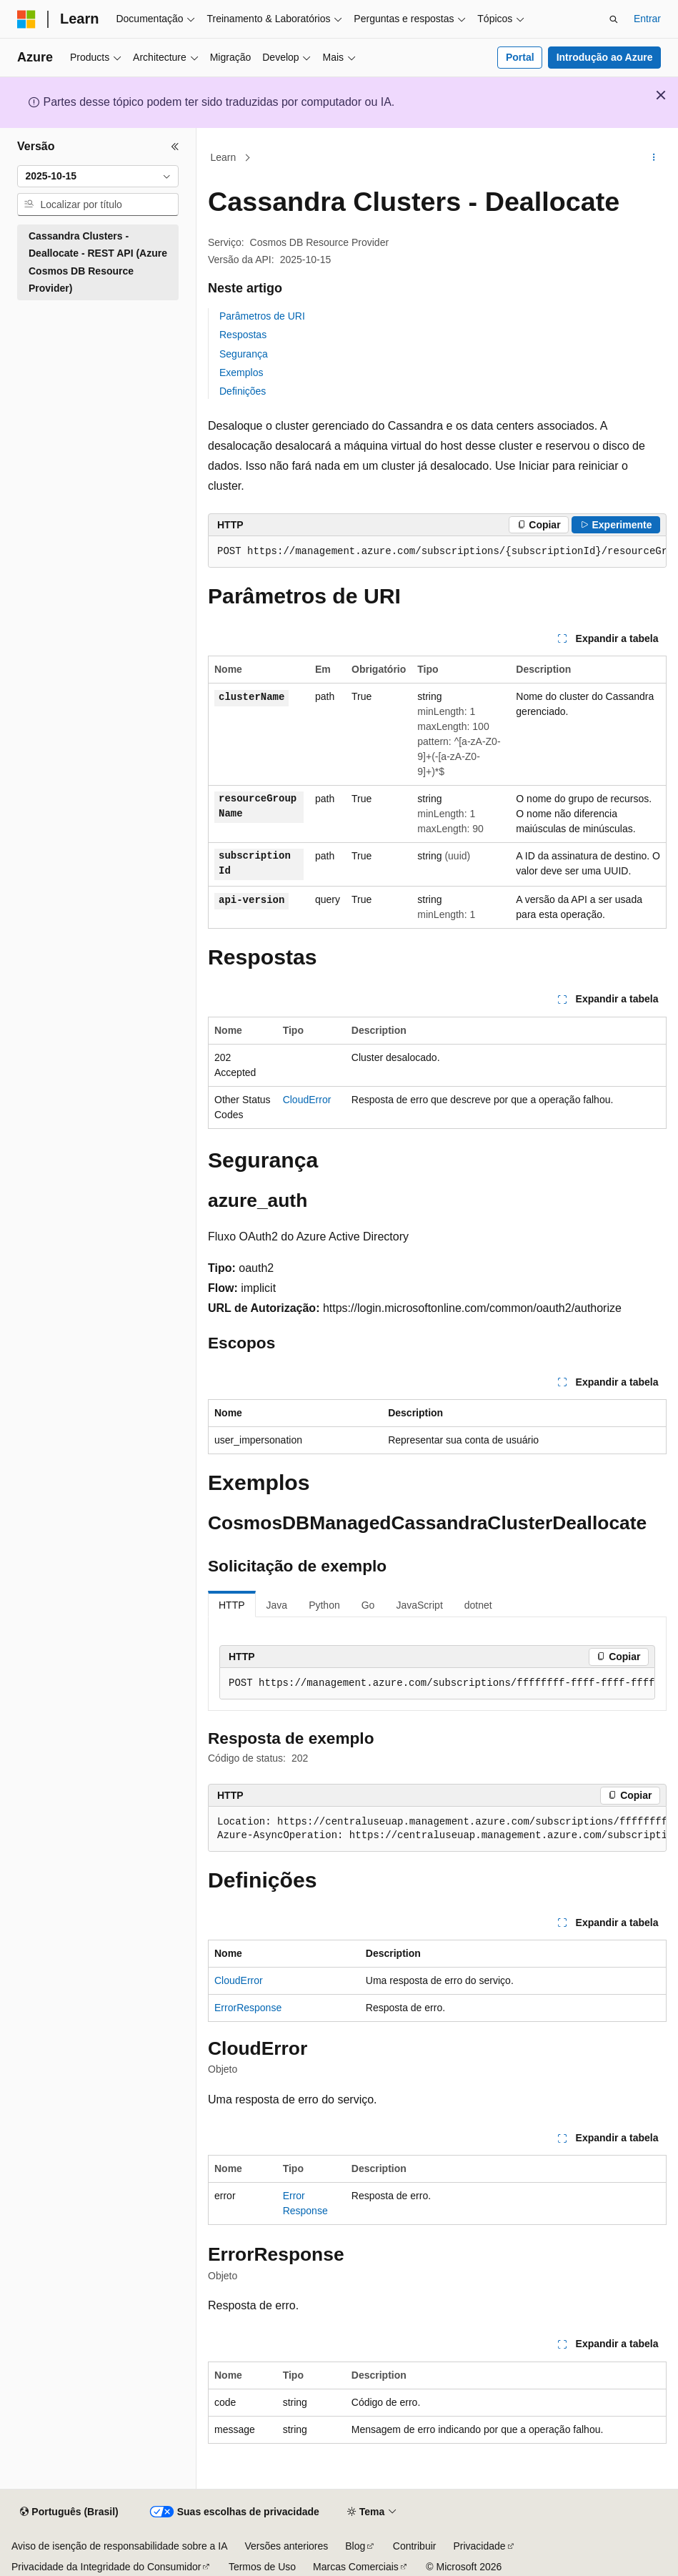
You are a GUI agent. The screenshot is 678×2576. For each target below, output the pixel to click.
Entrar (647, 18)
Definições (242, 391)
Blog (355, 2546)
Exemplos (241, 372)
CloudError (307, 1099)
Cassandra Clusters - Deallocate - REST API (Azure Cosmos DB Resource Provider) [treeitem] (98, 262)
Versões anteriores (287, 2546)
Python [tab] (324, 1605)
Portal (520, 57)
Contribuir (415, 2546)
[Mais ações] (654, 158)
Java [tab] (277, 1605)
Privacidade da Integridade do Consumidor (106, 2566)
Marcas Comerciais (356, 2566)
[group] (437, 552)
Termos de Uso (262, 2566)
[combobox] (98, 176)
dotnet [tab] (478, 1605)
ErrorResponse (247, 2007)
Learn (223, 157)
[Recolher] (175, 146)
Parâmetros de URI (262, 316)
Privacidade (479, 2546)
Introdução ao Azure (605, 57)
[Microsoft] (26, 19)
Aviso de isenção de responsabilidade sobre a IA (119, 2546)
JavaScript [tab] (419, 1605)
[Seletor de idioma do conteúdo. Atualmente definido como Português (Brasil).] (68, 2512)
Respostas (242, 334)
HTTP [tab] (232, 1605)
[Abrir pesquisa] (613, 19)
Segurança (243, 354)
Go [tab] (368, 1605)
